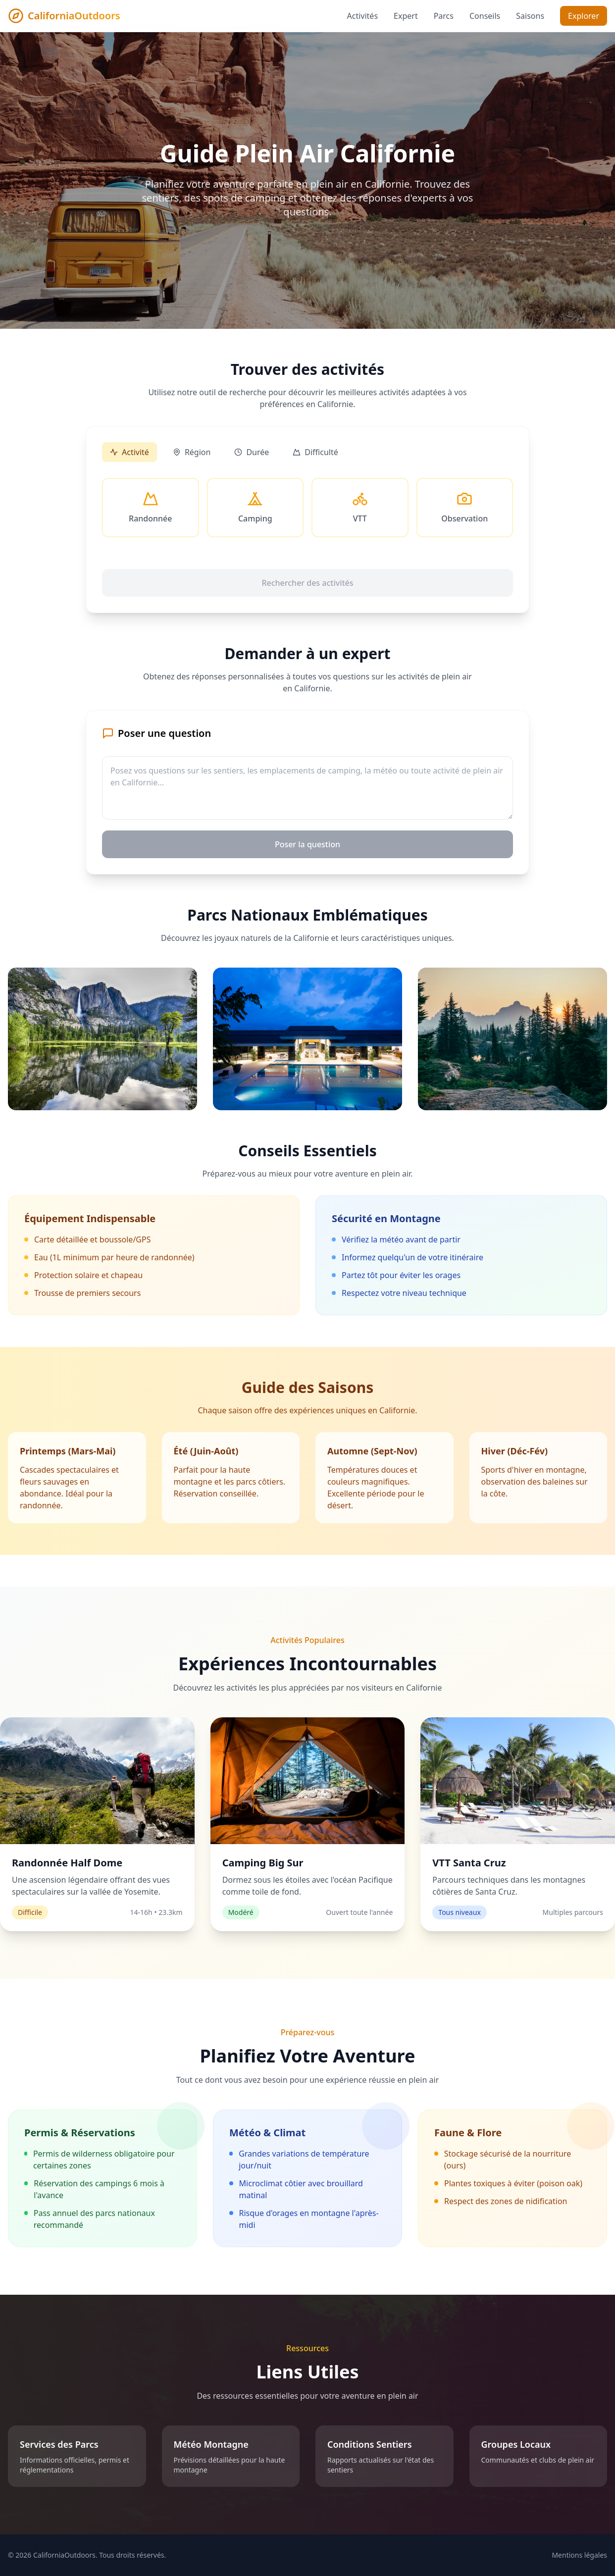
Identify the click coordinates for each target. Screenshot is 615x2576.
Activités (362, 15)
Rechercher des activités (307, 582)
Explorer (583, 15)
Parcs (444, 15)
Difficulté (315, 452)
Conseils (484, 15)
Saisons (530, 15)
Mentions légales (579, 2555)
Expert (406, 15)
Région (192, 452)
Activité (129, 452)
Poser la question (307, 844)
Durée (251, 452)
